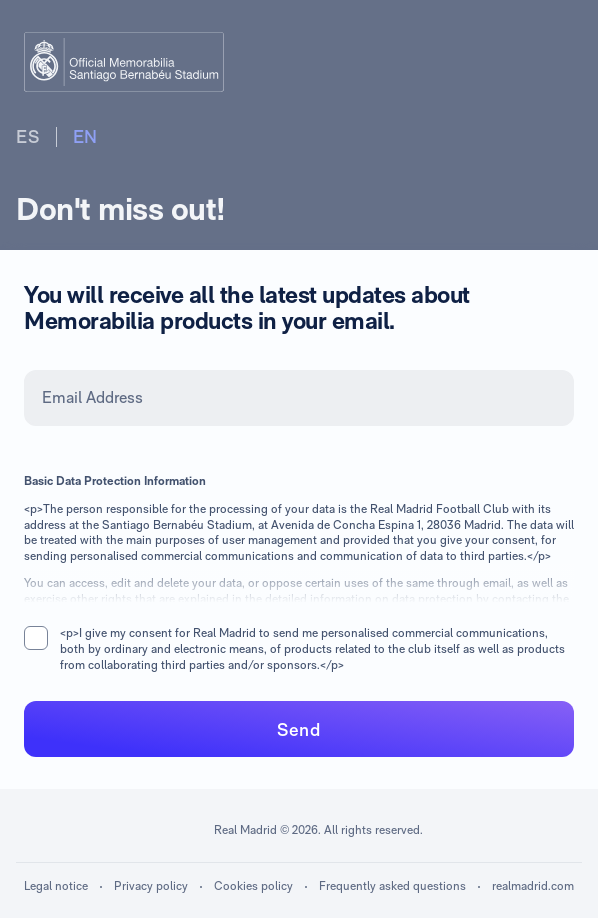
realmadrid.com (533, 886)
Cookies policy (253, 886)
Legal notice (56, 886)
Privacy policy (151, 886)
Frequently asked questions (392, 886)
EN (86, 136)
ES (28, 136)
